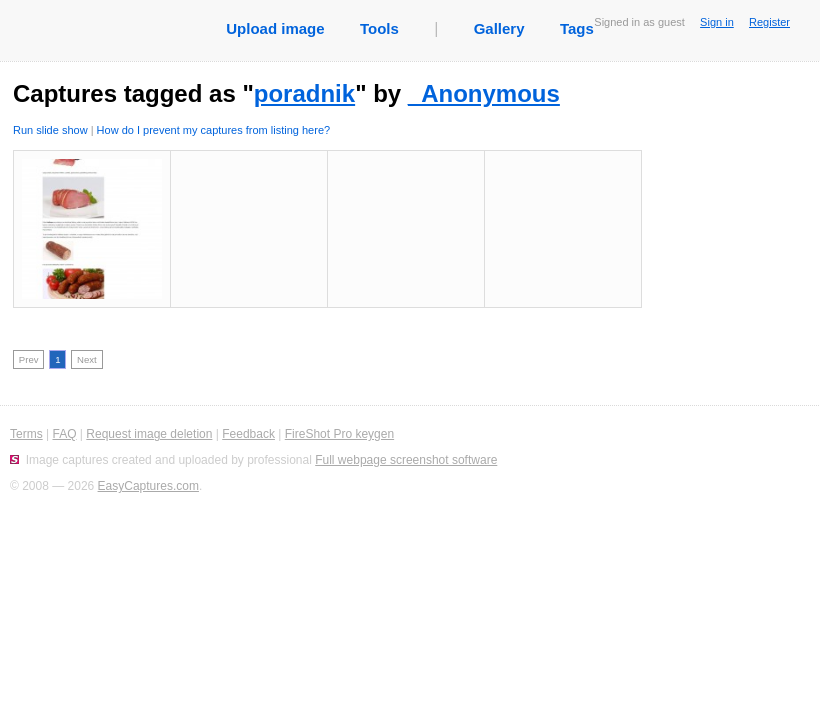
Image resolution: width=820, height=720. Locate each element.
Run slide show (50, 130)
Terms (26, 434)
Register (769, 22)
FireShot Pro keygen (339, 434)
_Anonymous (484, 93)
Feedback (248, 434)
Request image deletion (149, 434)
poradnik (304, 93)
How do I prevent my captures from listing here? (214, 130)
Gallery (499, 28)
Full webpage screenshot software (406, 460)
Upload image (275, 28)
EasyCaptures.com (148, 486)
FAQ (64, 434)
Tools (379, 28)
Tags (577, 28)
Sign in (717, 22)
